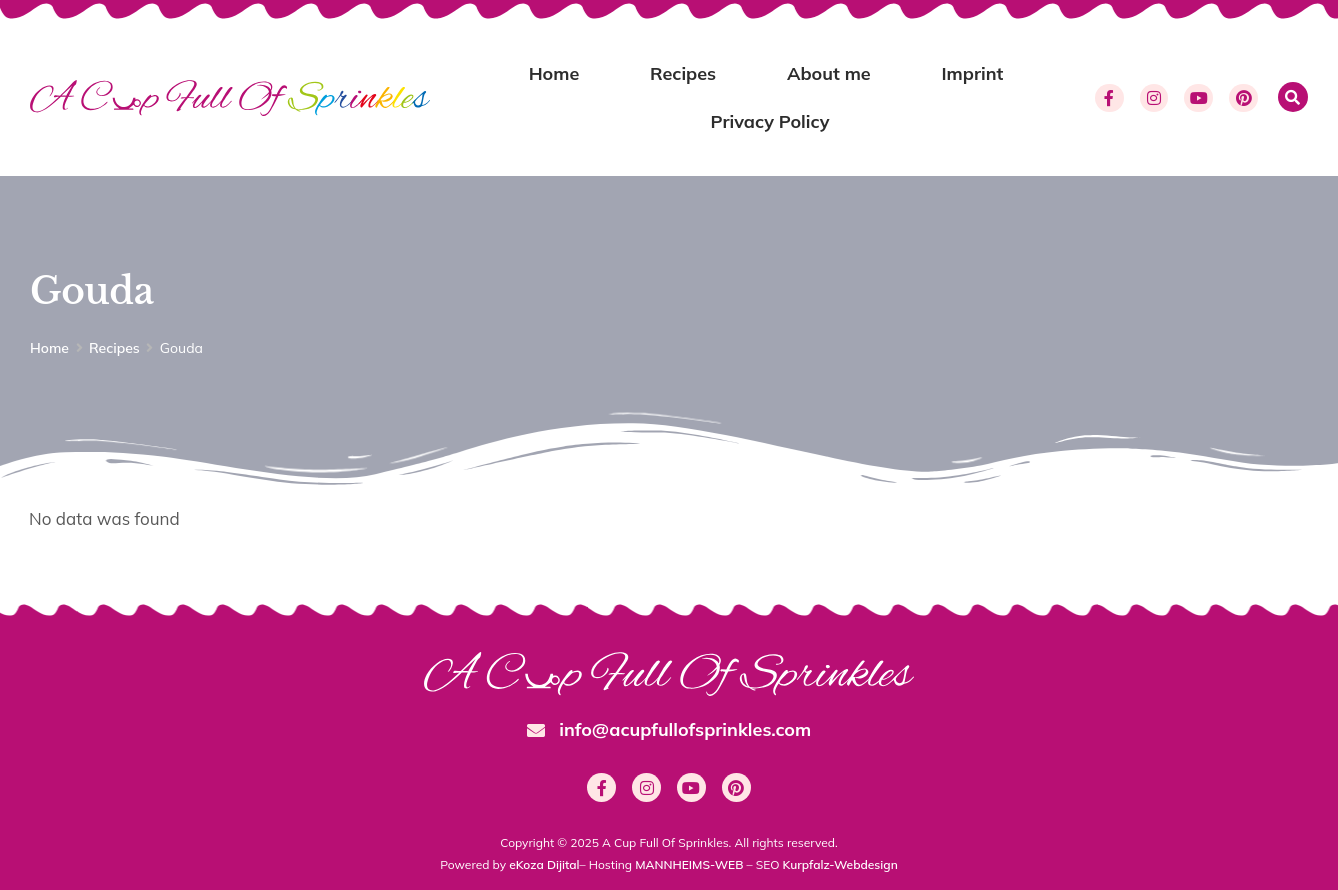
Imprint (972, 73)
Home (554, 73)
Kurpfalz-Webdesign (840, 864)
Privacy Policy (770, 121)
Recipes (683, 73)
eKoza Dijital (544, 864)
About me (829, 73)
